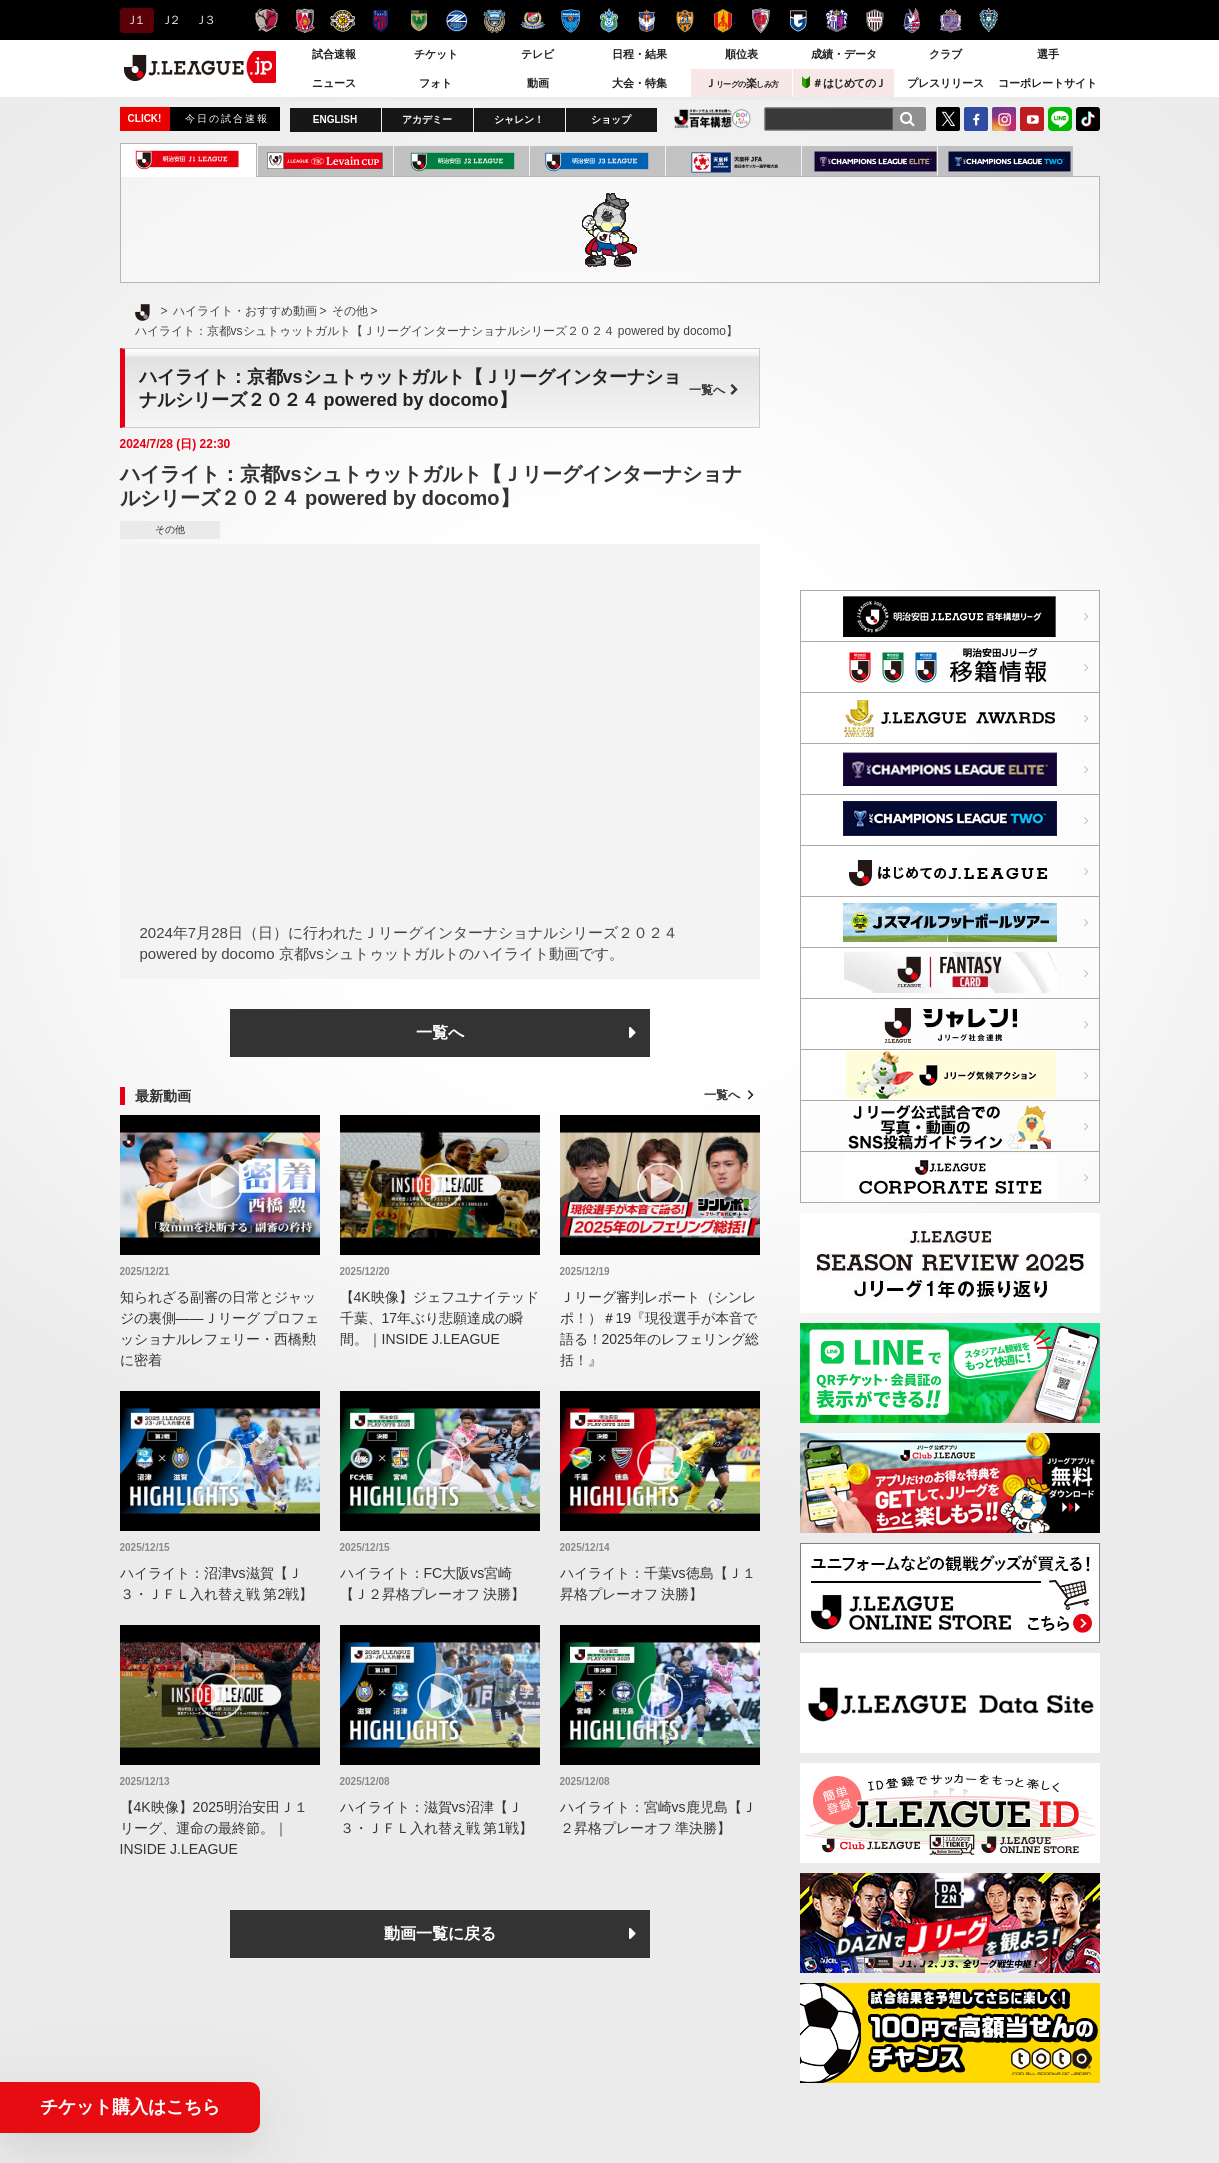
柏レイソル (342, 20)
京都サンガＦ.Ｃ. (760, 20)
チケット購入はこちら (130, 2107)
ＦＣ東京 (380, 20)
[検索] (907, 119)
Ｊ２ (169, 20)
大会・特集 (639, 83)
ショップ (611, 119)
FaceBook (976, 119)
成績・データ (844, 54)
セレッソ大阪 (836, 20)
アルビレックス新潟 (646, 20)
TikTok (1088, 119)
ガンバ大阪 (798, 20)
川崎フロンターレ (494, 20)
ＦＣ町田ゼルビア (456, 20)
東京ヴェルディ (418, 20)
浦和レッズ (304, 20)
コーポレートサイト (1047, 83)
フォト (435, 83)
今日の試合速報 (227, 118)
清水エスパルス (684, 20)
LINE (1060, 119)
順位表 (741, 54)
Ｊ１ (134, 20)
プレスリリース (945, 83)
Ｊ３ (203, 20)
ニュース (334, 83)
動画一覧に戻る (440, 1933)
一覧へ (714, 390)
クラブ (945, 54)
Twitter (948, 119)
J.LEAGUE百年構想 (712, 118)
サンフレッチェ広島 (950, 20)
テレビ (537, 54)
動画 (538, 83)
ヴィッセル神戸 (874, 20)
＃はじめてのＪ (844, 82)
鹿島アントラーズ (266, 20)
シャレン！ (519, 119)
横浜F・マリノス (532, 20)
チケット (436, 54)
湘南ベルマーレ (608, 20)
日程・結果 (639, 54)
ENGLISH (335, 119)
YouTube (1032, 119)
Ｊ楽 (742, 83)
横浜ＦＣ (570, 20)
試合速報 (334, 54)
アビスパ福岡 (988, 20)
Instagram (1004, 119)
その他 (170, 529)
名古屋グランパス (722, 20)
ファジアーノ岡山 (912, 20)
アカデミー (427, 119)
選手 (1048, 54)
